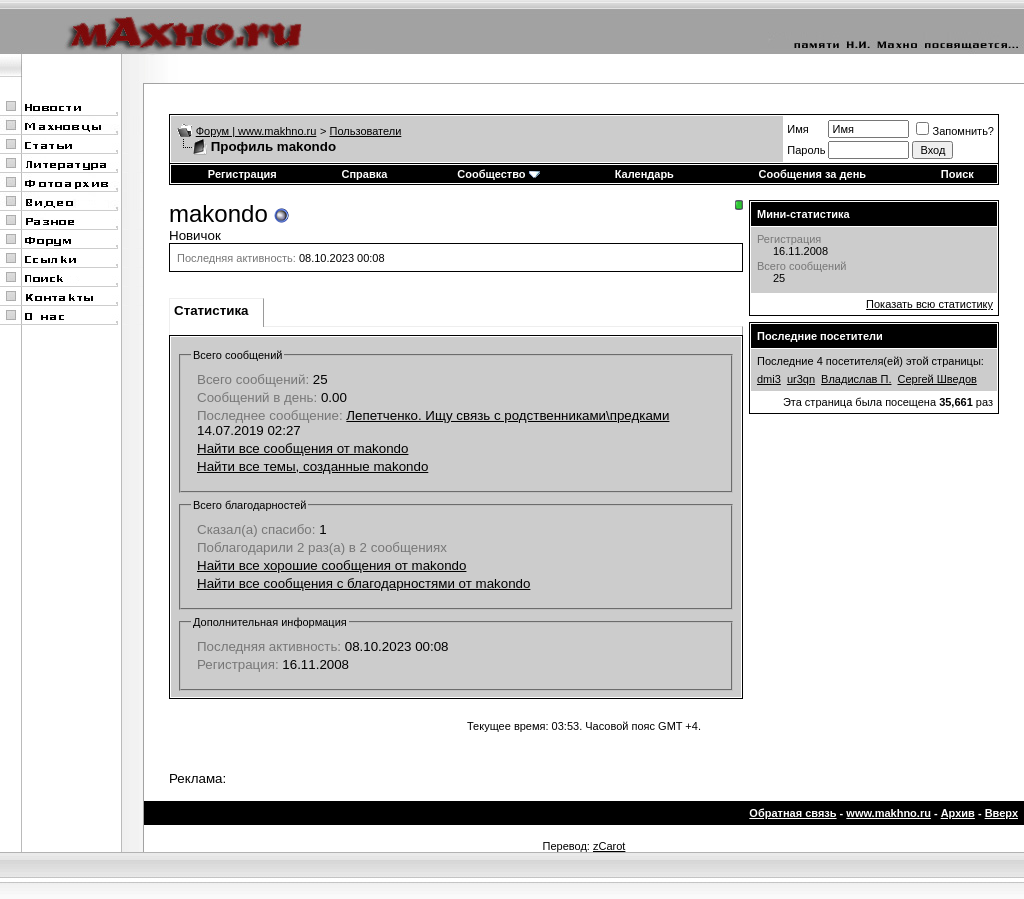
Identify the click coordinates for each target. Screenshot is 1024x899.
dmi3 (769, 379)
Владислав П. (856, 379)
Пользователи (366, 131)
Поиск (957, 174)
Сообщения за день (812, 174)
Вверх (1001, 813)
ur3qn (801, 379)
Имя (797, 129)
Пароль (806, 150)
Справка (364, 174)
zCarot (609, 846)
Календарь (644, 174)
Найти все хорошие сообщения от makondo (331, 565)
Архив (958, 813)
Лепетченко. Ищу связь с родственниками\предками (507, 415)
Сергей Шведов (937, 379)
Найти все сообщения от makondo (302, 448)
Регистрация (242, 174)
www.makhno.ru (888, 813)
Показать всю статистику (929, 304)
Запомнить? (955, 131)
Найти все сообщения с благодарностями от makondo (363, 583)
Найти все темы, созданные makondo (312, 466)
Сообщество (498, 174)
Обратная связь (792, 813)
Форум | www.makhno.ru (256, 131)
